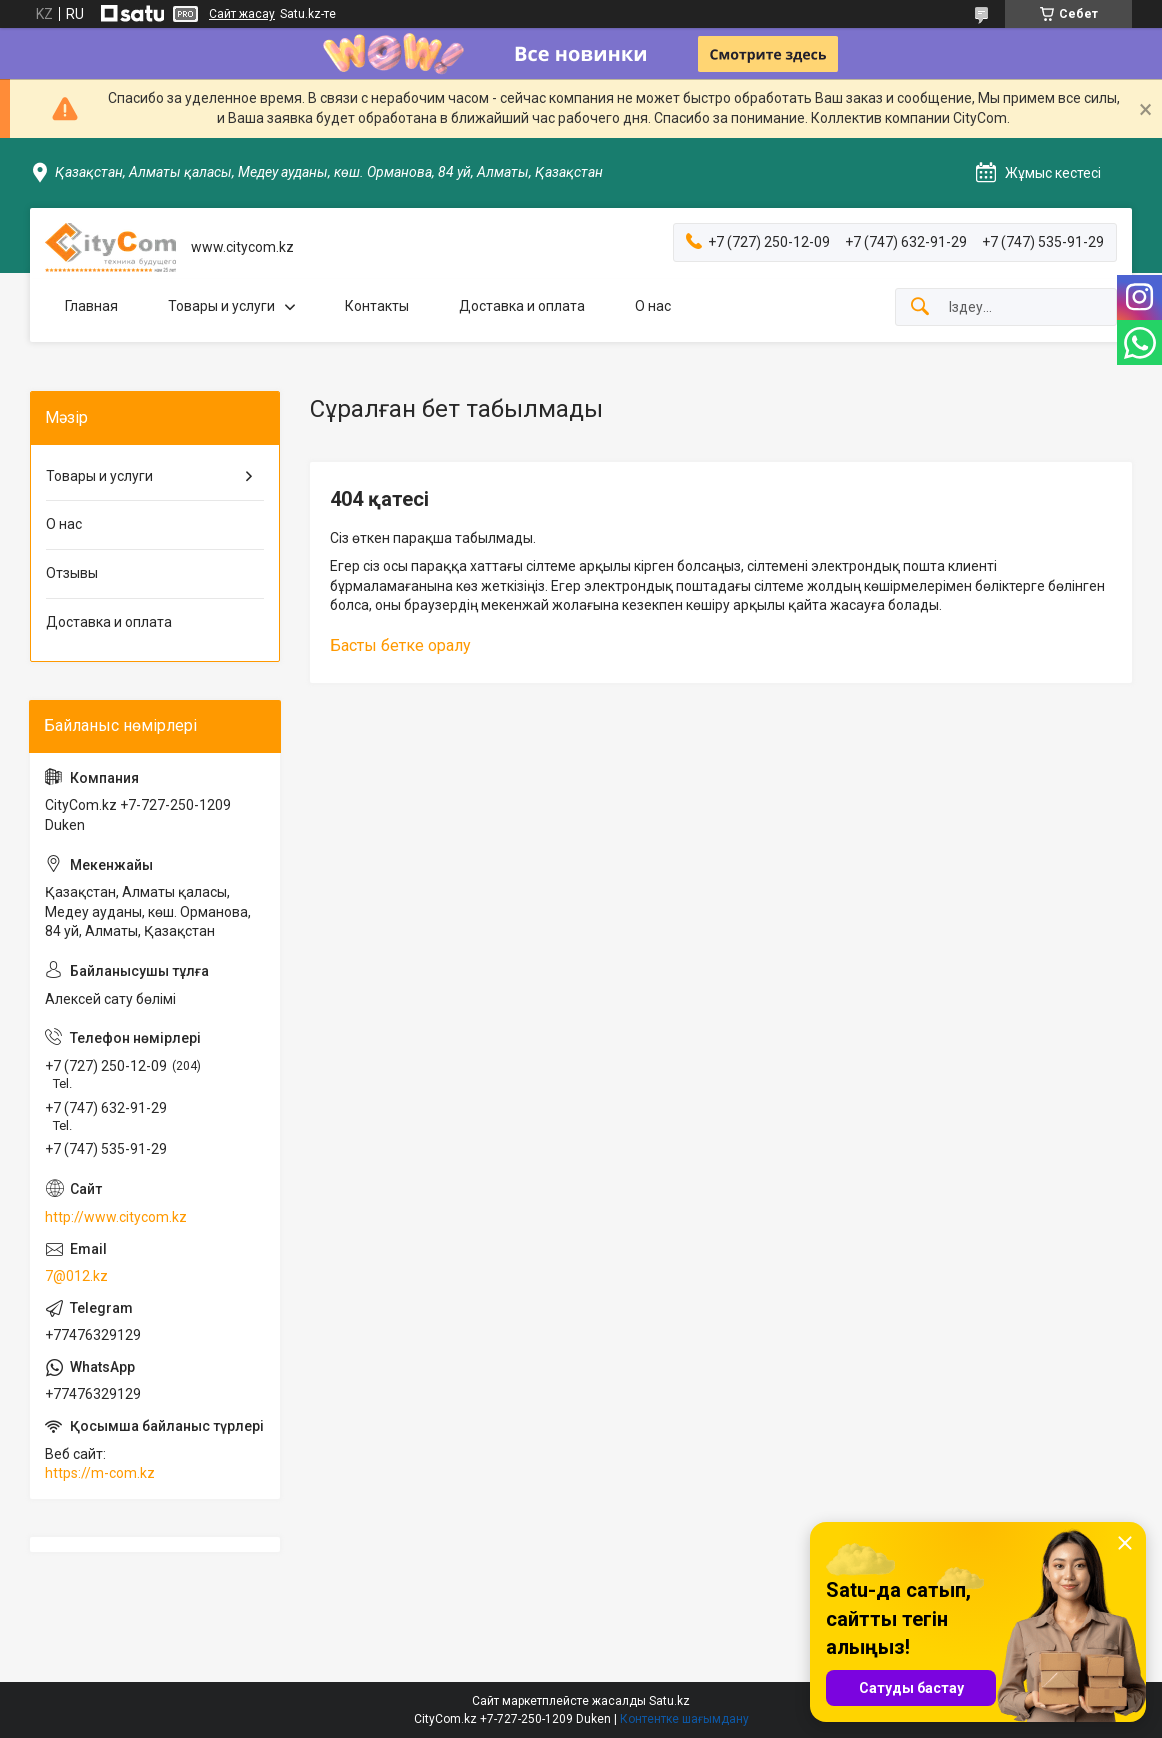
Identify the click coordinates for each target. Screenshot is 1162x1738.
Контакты (377, 306)
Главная (91, 306)
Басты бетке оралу (400, 645)
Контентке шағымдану (684, 1719)
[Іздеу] (920, 307)
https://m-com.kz (100, 1473)
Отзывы (72, 573)
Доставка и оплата (522, 306)
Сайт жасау (242, 14)
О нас (653, 306)
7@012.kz (76, 1276)
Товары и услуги (221, 306)
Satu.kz (669, 1701)
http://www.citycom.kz (116, 1217)
